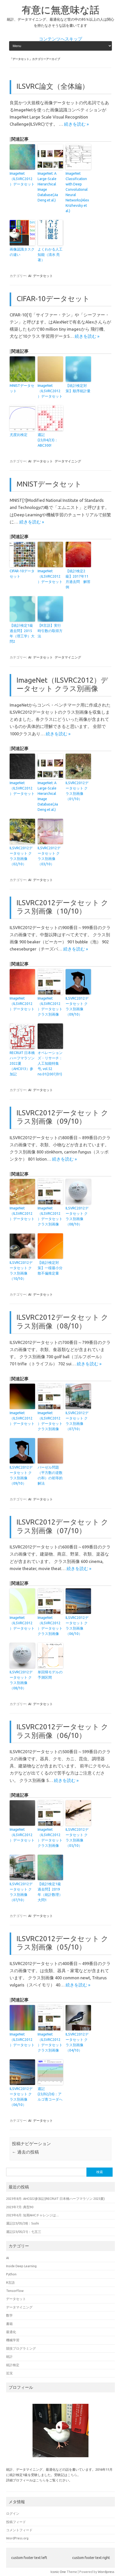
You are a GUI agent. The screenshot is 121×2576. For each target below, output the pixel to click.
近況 (9, 2373)
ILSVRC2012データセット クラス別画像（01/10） (77, 791)
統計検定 (12, 2365)
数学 (9, 2315)
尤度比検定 (18, 435)
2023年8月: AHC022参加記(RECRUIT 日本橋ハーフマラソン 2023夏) (55, 2198)
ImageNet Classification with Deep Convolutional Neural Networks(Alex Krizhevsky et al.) (77, 192)
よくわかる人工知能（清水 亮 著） (50, 254)
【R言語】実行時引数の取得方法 (50, 630)
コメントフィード (19, 2530)
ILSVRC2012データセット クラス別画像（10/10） (21, 1271)
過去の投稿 (25, 2152)
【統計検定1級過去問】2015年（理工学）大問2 (22, 633)
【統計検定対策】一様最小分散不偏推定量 (50, 1268)
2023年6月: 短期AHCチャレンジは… (32, 2215)
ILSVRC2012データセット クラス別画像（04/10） (77, 2042)
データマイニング (68, 461)
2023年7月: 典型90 (19, 2207)
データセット (43, 275)
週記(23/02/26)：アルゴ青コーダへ (50, 2094)
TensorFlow (15, 2290)
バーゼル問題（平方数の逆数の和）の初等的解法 (50, 1475)
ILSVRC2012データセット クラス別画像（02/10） (21, 856)
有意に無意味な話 (60, 9)
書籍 (9, 2323)
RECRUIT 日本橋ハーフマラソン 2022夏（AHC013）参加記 (22, 1063)
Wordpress (106, 2571)
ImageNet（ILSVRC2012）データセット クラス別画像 (50, 1006)
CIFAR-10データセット (53, 298)
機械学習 (12, 2340)
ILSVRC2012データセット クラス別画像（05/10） (77, 1837)
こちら (72, 2475)
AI (29, 275)
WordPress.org (17, 2538)
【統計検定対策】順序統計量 (78, 388)
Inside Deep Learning (21, 2266)
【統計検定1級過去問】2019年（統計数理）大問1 (50, 1892)
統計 (9, 2356)
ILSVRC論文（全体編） (53, 86)
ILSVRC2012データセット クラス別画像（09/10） (77, 1006)
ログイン (12, 2513)
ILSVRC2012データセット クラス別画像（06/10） (77, 1626)
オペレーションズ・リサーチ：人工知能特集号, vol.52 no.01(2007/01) (50, 1063)
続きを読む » (76, 124)
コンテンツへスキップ (60, 39)
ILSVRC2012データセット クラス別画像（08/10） (77, 1216)
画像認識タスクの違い (22, 252)
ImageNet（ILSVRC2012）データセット (22, 178)
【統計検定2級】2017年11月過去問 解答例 (78, 579)
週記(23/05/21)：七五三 (23, 2231)
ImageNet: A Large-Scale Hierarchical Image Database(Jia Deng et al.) (48, 186)
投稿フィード (16, 2522)
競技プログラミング (21, 2348)
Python (11, 2274)
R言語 (10, 2282)
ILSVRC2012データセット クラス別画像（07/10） (77, 1421)
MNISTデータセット (22, 388)
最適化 (11, 2332)
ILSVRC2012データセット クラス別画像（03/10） (49, 856)
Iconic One (58, 2571)
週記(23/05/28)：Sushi (22, 2223)
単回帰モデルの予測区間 (50, 1674)
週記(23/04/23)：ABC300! (48, 440)
